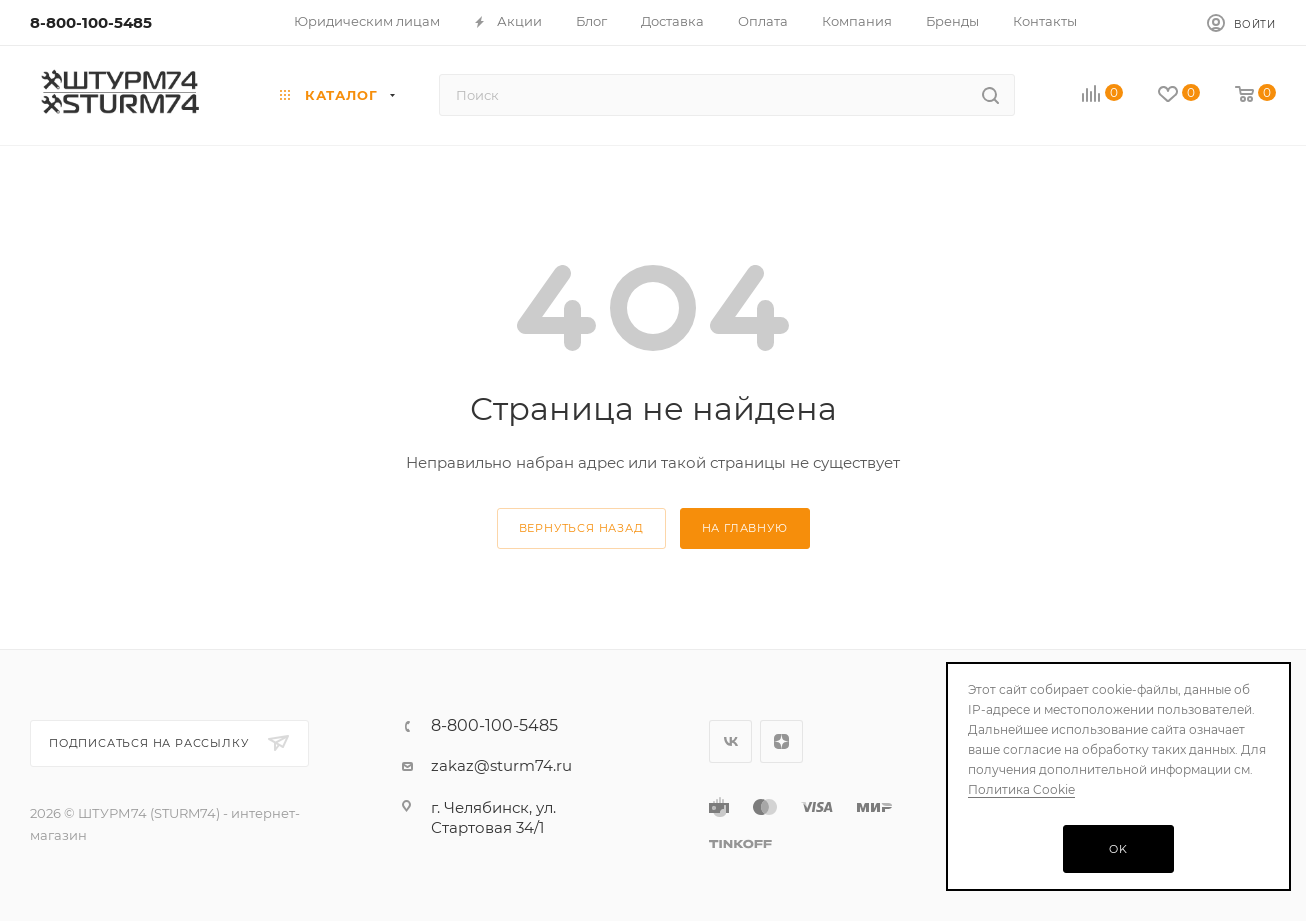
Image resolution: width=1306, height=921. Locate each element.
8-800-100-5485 (91, 22)
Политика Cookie (1021, 789)
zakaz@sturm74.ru (501, 765)
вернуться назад (581, 528)
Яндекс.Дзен (781, 741)
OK (1118, 849)
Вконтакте (730, 741)
